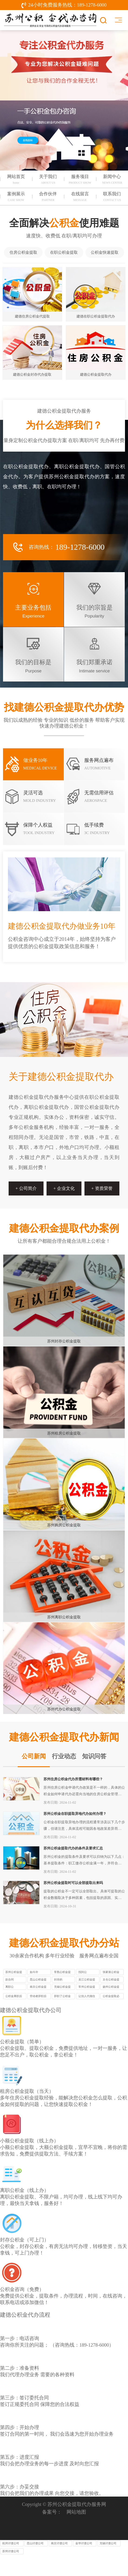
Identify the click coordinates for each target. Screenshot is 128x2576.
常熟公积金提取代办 (62, 1991)
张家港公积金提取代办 (111, 1991)
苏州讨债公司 (10, 2569)
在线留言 (80, 196)
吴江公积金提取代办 (86, 1998)
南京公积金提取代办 (38, 2005)
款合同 (9, 1997)
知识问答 (94, 1766)
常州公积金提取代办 (86, 2005)
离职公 (9, 2005)
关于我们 (48, 179)
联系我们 (112, 196)
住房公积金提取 (23, 252)
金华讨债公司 (83, 2561)
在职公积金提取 (64, 252)
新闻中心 (112, 179)
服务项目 (80, 179)
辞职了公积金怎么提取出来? (63, 2015)
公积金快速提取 (104, 252)
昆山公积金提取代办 (38, 1998)
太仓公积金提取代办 (111, 1998)
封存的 (58, 1997)
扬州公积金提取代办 (111, 2005)
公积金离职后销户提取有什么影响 (13, 2015)
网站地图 (76, 2530)
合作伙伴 (48, 196)
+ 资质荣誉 (101, 1194)
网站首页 (16, 179)
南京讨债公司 (59, 2561)
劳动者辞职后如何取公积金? (39, 2015)
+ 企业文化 (63, 1194)
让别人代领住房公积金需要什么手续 (86, 2015)
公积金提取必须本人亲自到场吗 (111, 2015)
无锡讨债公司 (108, 2561)
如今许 (34, 1990)
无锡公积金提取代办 (62, 2005)
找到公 (82, 1990)
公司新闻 (34, 1766)
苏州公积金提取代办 (13, 1991)
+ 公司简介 (26, 1194)
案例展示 (16, 196)
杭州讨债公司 (10, 2561)
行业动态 (64, 1766)
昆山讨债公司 (35, 2561)
